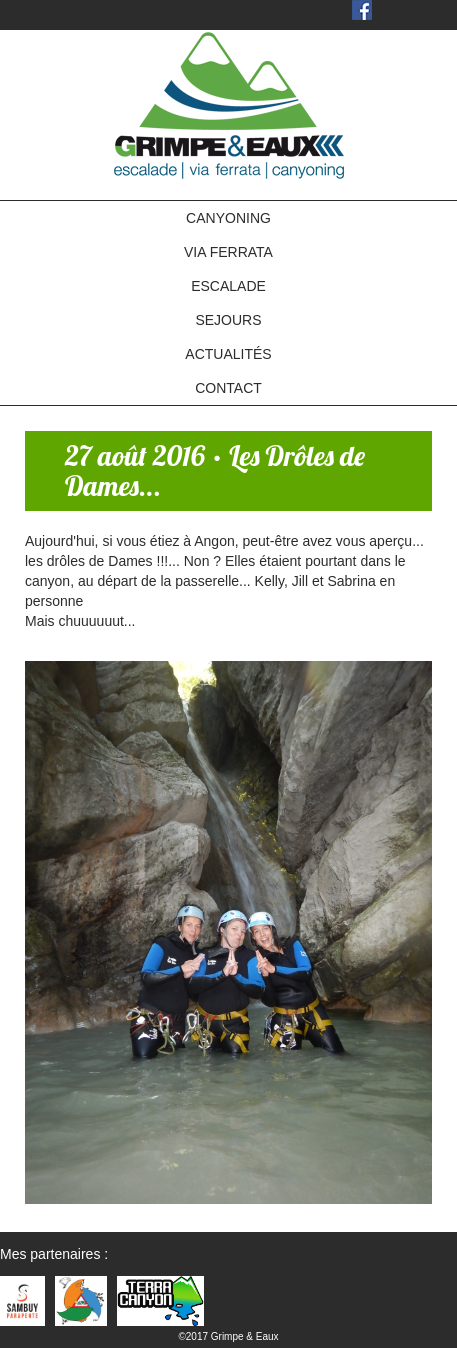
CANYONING (228, 218)
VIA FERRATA (228, 252)
